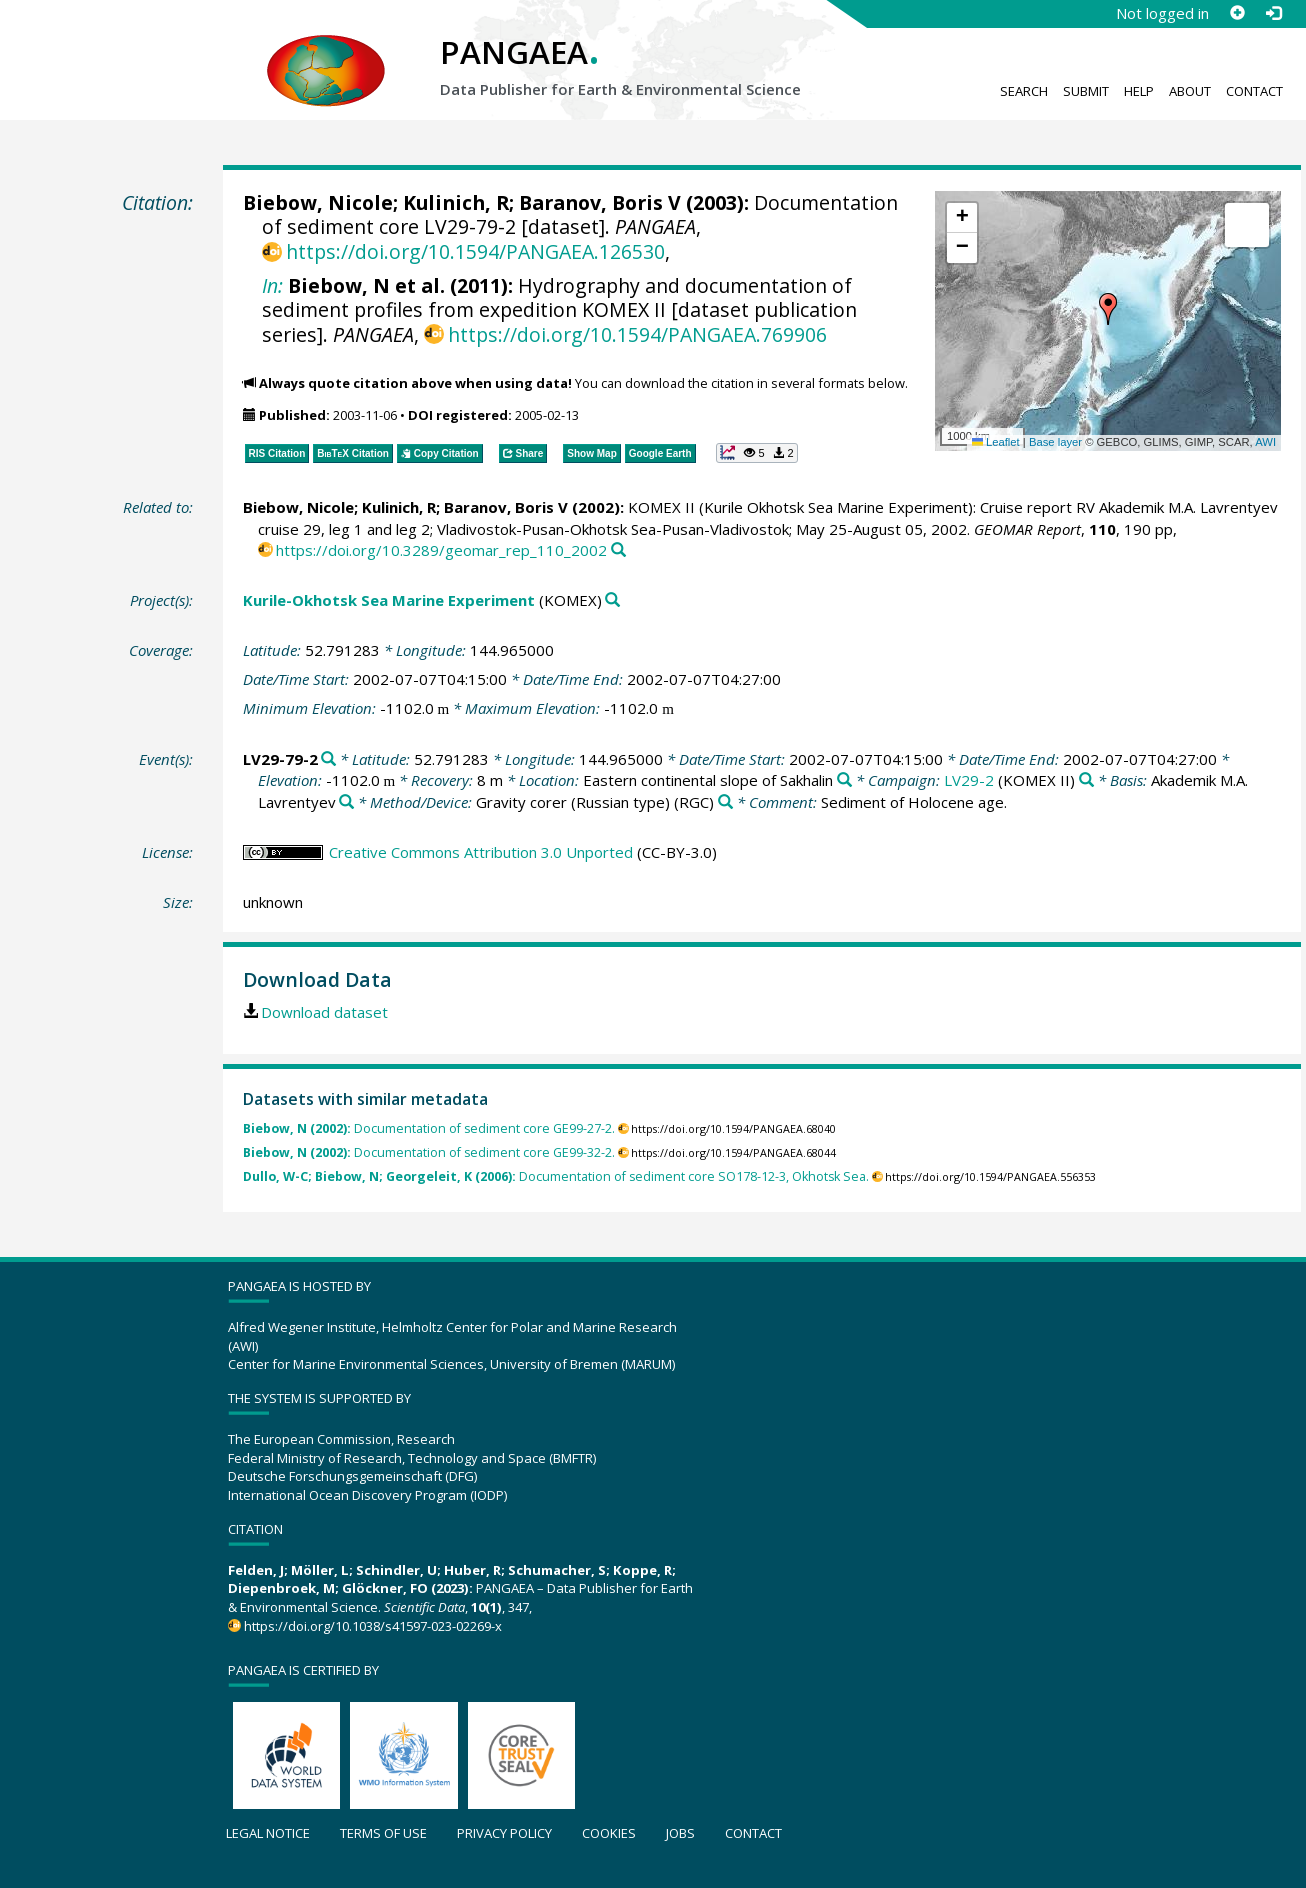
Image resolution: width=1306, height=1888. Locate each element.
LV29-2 (969, 780)
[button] (1108, 309)
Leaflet (996, 442)
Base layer (1055, 442)
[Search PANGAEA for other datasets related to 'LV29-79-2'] (328, 759)
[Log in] (1273, 13)
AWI (1265, 442)
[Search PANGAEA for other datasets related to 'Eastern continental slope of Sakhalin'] (844, 780)
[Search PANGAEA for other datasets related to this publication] (618, 550)
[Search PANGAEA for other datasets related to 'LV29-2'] (1086, 780)
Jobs (680, 1833)
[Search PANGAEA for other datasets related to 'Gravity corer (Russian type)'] (725, 802)
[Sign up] (1237, 13)
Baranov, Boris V (600, 202)
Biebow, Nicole (318, 202)
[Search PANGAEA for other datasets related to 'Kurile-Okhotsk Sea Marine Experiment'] (612, 600)
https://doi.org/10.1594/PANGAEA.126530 (475, 251)
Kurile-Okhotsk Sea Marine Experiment (389, 600)
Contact (1254, 91)
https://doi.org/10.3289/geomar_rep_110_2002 (441, 550)
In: (272, 285)
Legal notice (268, 1833)
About (1190, 91)
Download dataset (324, 1012)
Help (1139, 91)
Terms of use (383, 1833)
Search (1024, 91)
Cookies (609, 1833)
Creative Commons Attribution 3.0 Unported (481, 852)
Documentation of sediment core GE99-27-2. (429, 1128)
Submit (1086, 91)
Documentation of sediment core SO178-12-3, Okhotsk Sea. (556, 1176)
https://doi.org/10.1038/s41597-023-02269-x (373, 1626)
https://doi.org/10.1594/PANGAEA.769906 (637, 334)
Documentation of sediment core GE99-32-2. (429, 1152)
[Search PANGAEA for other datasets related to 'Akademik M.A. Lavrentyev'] (346, 802)
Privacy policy (504, 1833)
